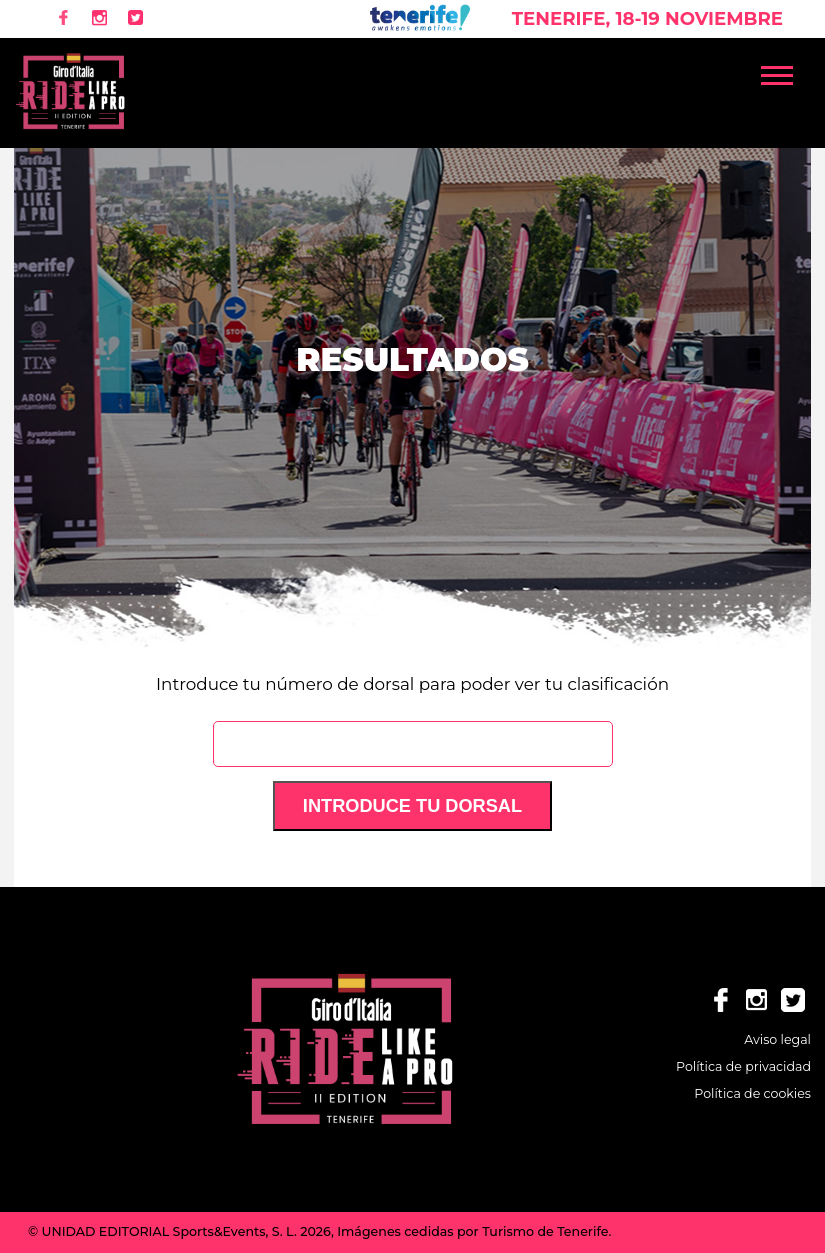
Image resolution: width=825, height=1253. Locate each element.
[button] (786, 71)
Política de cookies (752, 1093)
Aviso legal (777, 1039)
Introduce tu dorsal (412, 806)
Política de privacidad (743, 1066)
